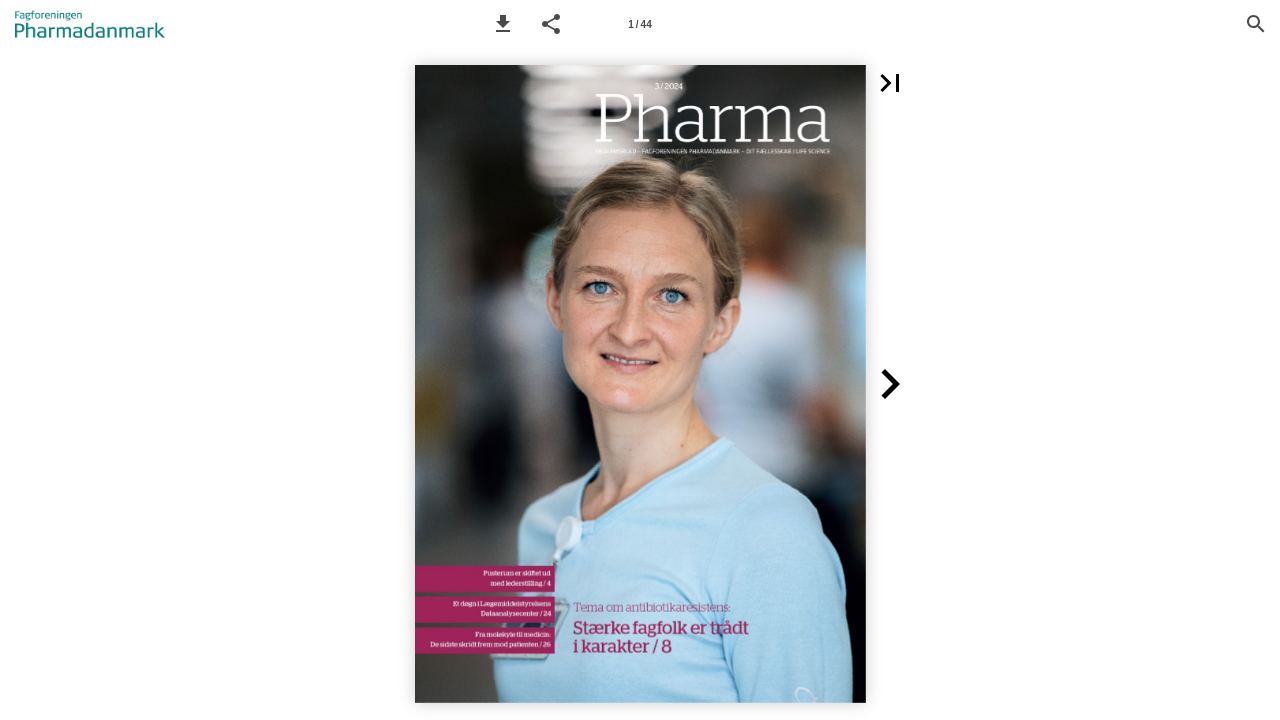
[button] (503, 24)
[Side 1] (640, 24)
